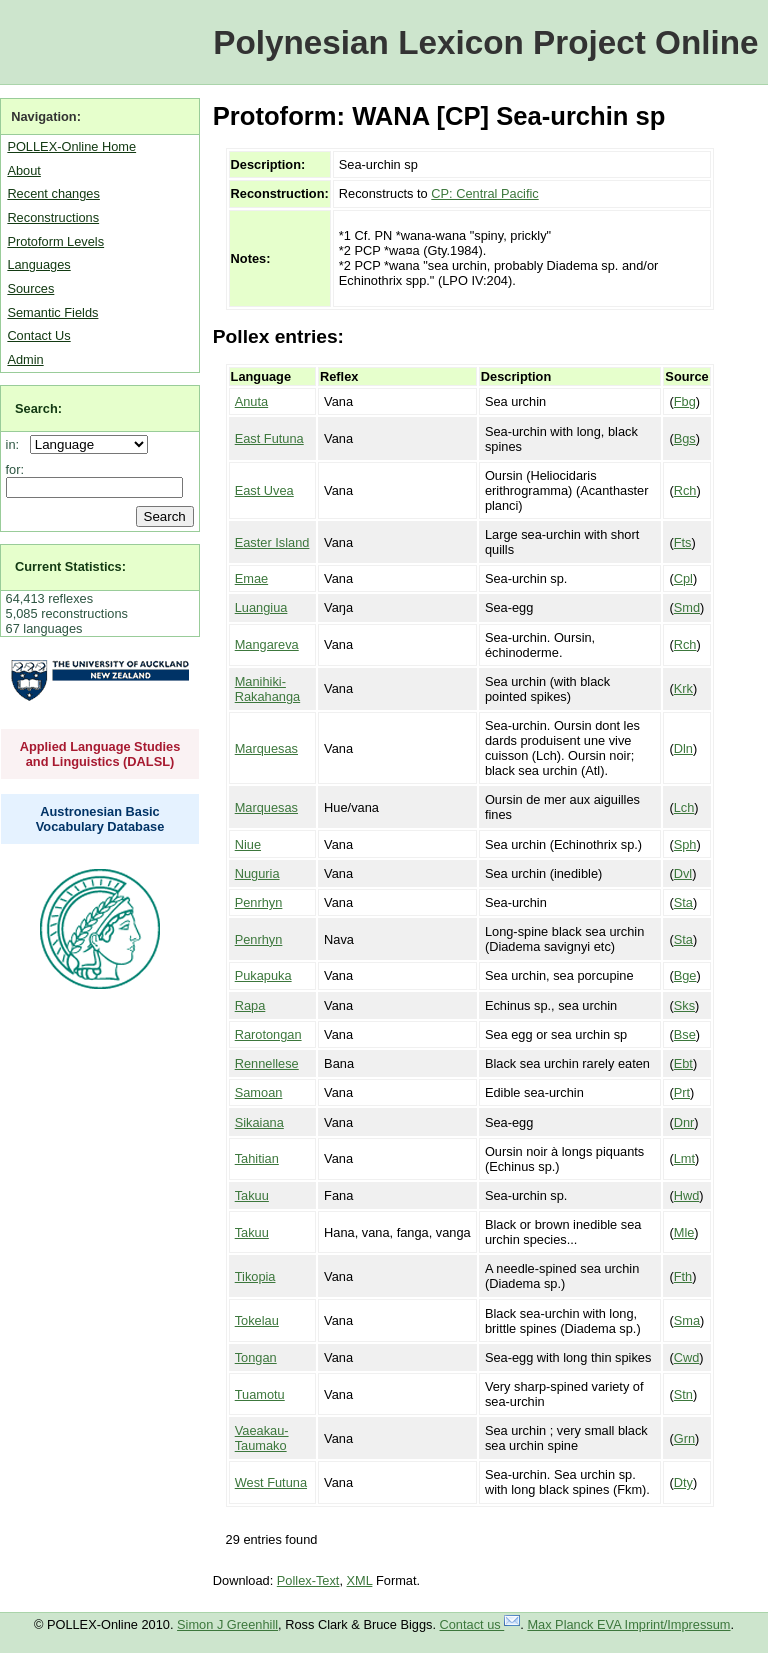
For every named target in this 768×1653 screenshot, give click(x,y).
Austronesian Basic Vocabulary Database (100, 819)
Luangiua (261, 607)
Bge (685, 975)
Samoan (259, 1092)
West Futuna (271, 1482)
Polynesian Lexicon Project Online (485, 42)
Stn (683, 1394)
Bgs (685, 438)
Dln (683, 748)
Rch (685, 490)
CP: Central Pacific (484, 193)
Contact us (480, 1624)
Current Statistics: (70, 566)
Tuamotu (260, 1394)
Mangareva (267, 644)
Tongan (256, 1357)
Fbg (685, 401)
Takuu (252, 1195)
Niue (248, 844)
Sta (683, 902)
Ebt (683, 1063)
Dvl (683, 873)
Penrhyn (259, 902)
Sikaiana (259, 1122)
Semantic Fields (52, 312)
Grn (684, 1438)
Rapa (250, 1005)
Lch (684, 807)
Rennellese (267, 1063)
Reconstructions (53, 217)
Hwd (687, 1195)
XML (360, 1580)
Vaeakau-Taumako (262, 1438)
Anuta (251, 401)
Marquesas (266, 748)
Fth (683, 1276)
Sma (687, 1320)
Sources (30, 288)
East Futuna (269, 438)
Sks (684, 1005)
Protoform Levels (55, 241)
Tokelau (257, 1320)
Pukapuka (263, 975)
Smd (687, 607)
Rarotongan (268, 1034)
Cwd (687, 1357)
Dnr (684, 1122)
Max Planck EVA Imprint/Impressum (628, 1624)
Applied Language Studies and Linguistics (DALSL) (100, 754)
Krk (683, 688)
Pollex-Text (308, 1580)
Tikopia (255, 1276)
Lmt (684, 1158)
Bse (685, 1034)
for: (15, 469)
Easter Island (272, 542)
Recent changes (53, 193)
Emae (251, 578)
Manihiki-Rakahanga (267, 689)
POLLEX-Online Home (71, 146)
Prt (682, 1092)
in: (16, 444)
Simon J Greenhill (227, 1624)
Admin (25, 359)
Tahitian (257, 1158)
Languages (38, 264)
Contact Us (38, 335)
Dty (683, 1482)
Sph (685, 844)
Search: (38, 408)
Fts (683, 542)
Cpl (683, 578)
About (23, 170)
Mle (684, 1232)
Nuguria (257, 873)
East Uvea (264, 490)
